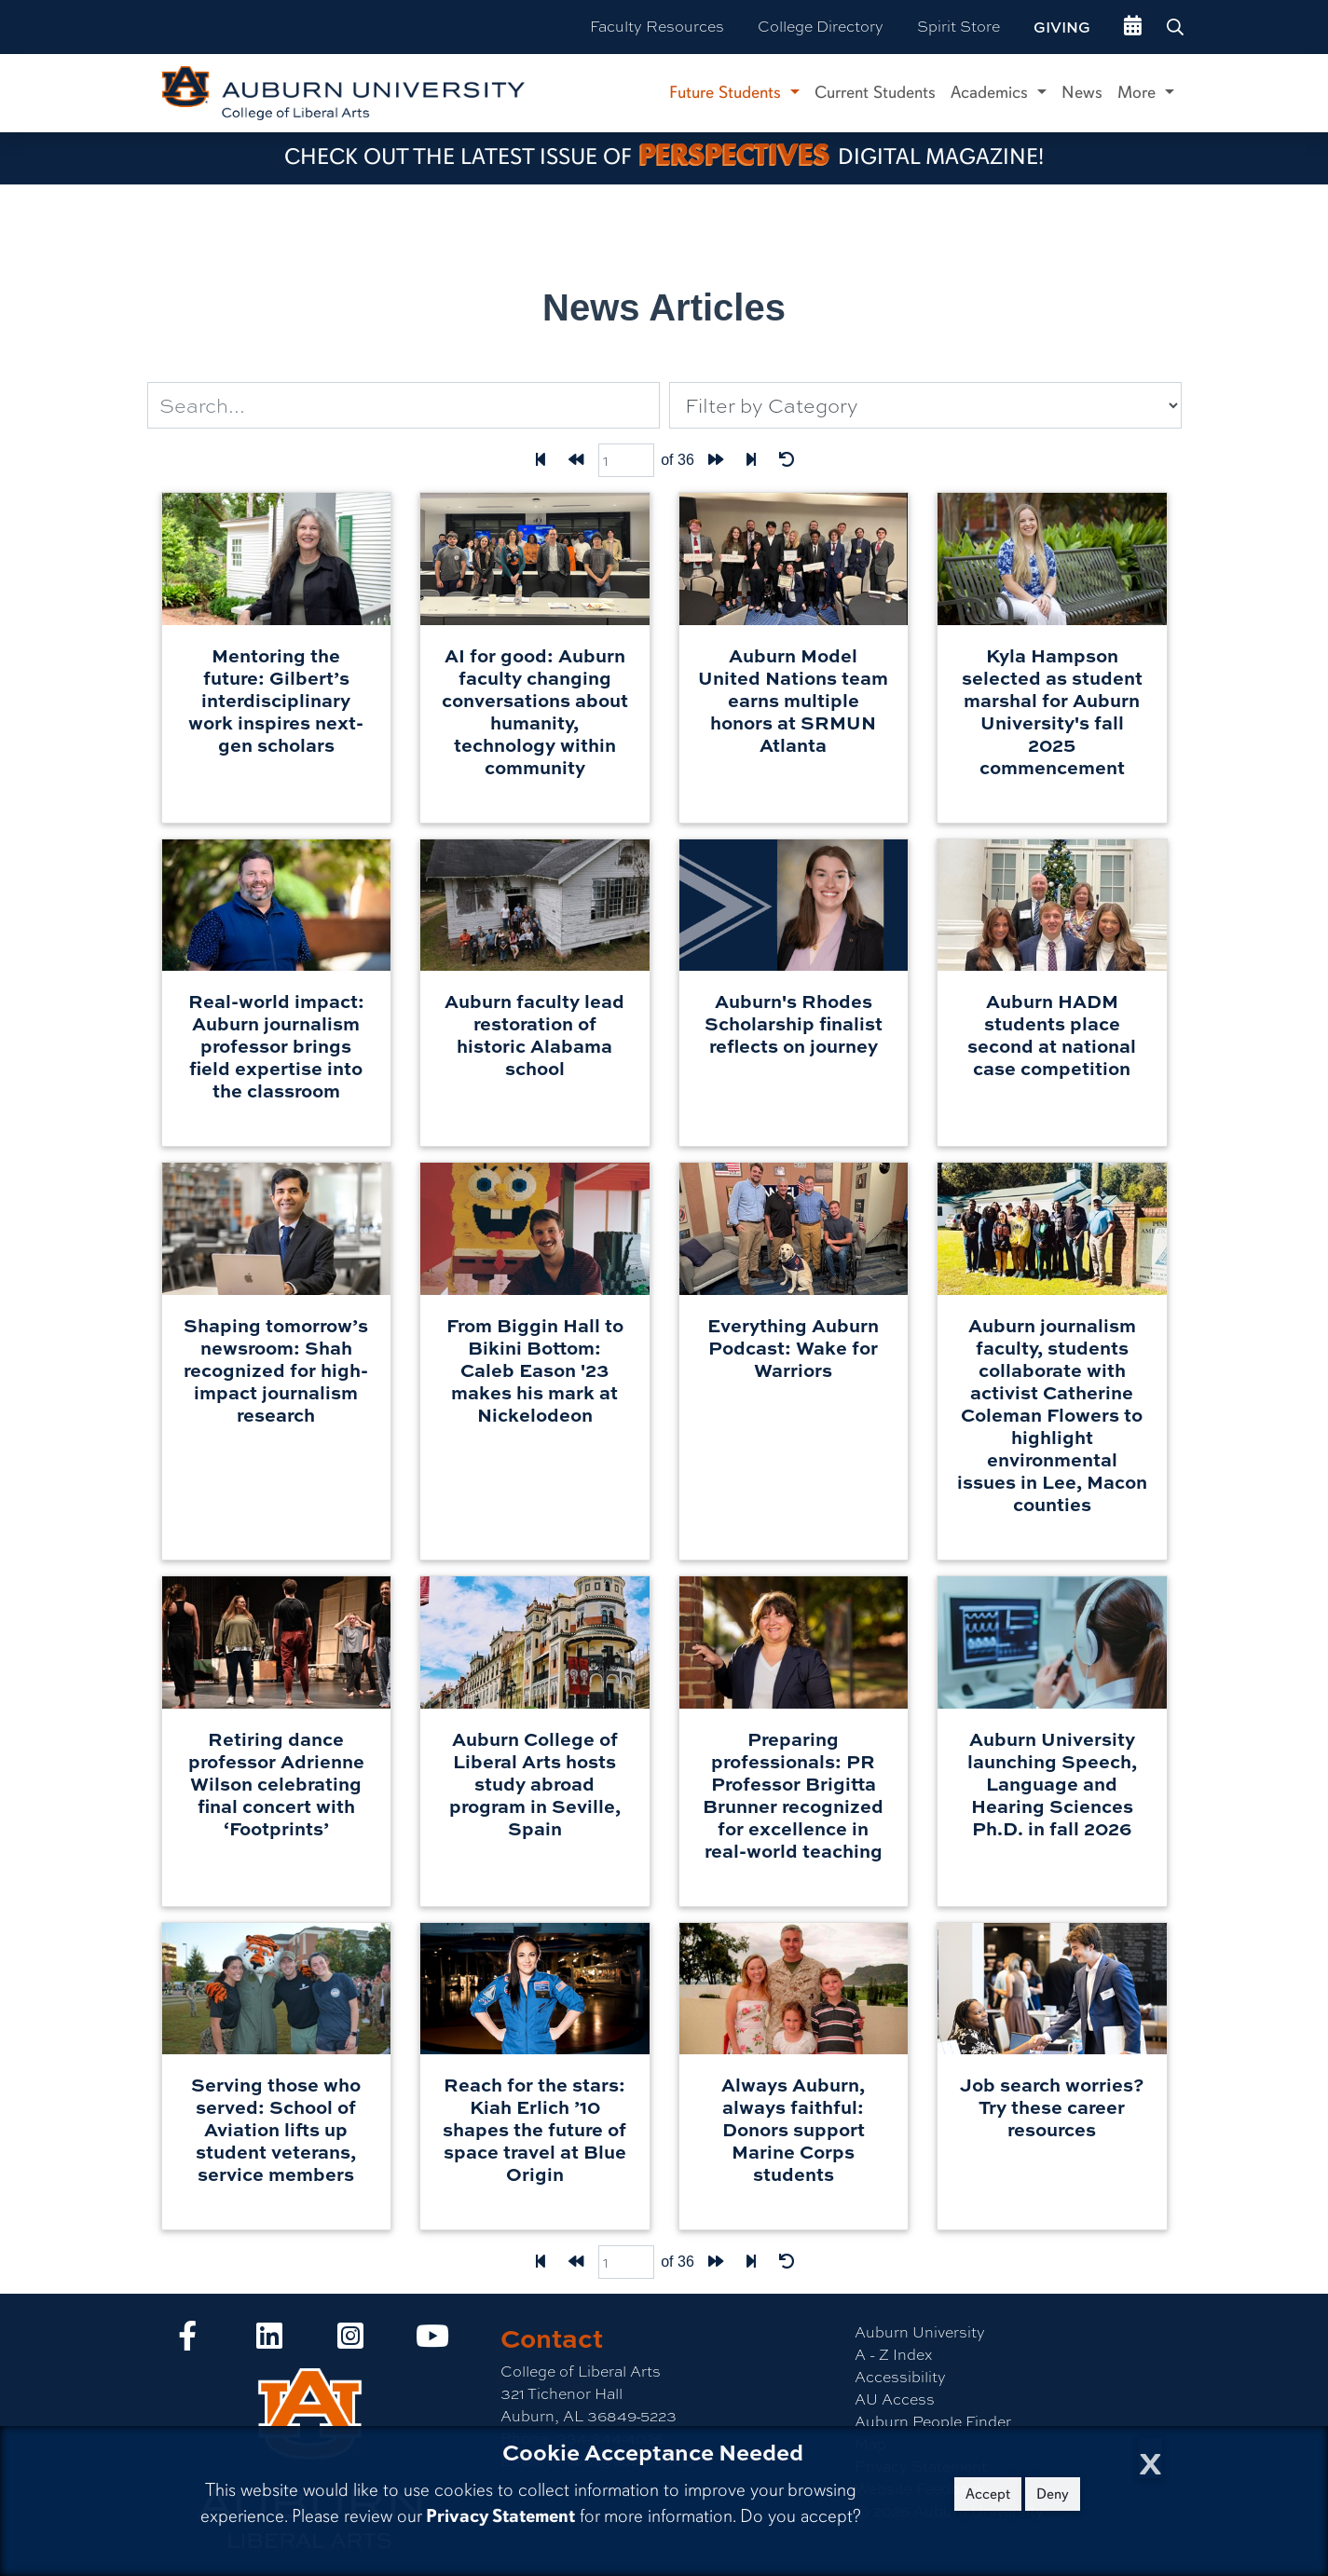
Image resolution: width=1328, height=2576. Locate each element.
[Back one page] (576, 460)
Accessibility (900, 2377)
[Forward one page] (715, 460)
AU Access (895, 2399)
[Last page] (751, 460)
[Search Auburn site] (1177, 27)
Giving (1062, 27)
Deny (1052, 2494)
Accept (987, 2494)
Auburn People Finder (933, 2422)
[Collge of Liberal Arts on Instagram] (350, 2341)
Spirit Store (958, 26)
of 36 (677, 460)
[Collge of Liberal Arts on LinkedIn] (269, 2341)
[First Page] (540, 460)
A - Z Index (893, 2355)
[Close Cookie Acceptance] (1150, 2458)
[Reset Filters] (786, 460)
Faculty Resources (657, 26)
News (1081, 92)
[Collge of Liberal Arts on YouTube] (432, 2341)
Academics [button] (992, 92)
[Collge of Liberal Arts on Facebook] (187, 2341)
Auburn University (920, 2332)
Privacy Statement (500, 2516)
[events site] (1132, 27)
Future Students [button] (727, 92)
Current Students (875, 92)
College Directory (820, 26)
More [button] (1138, 92)
